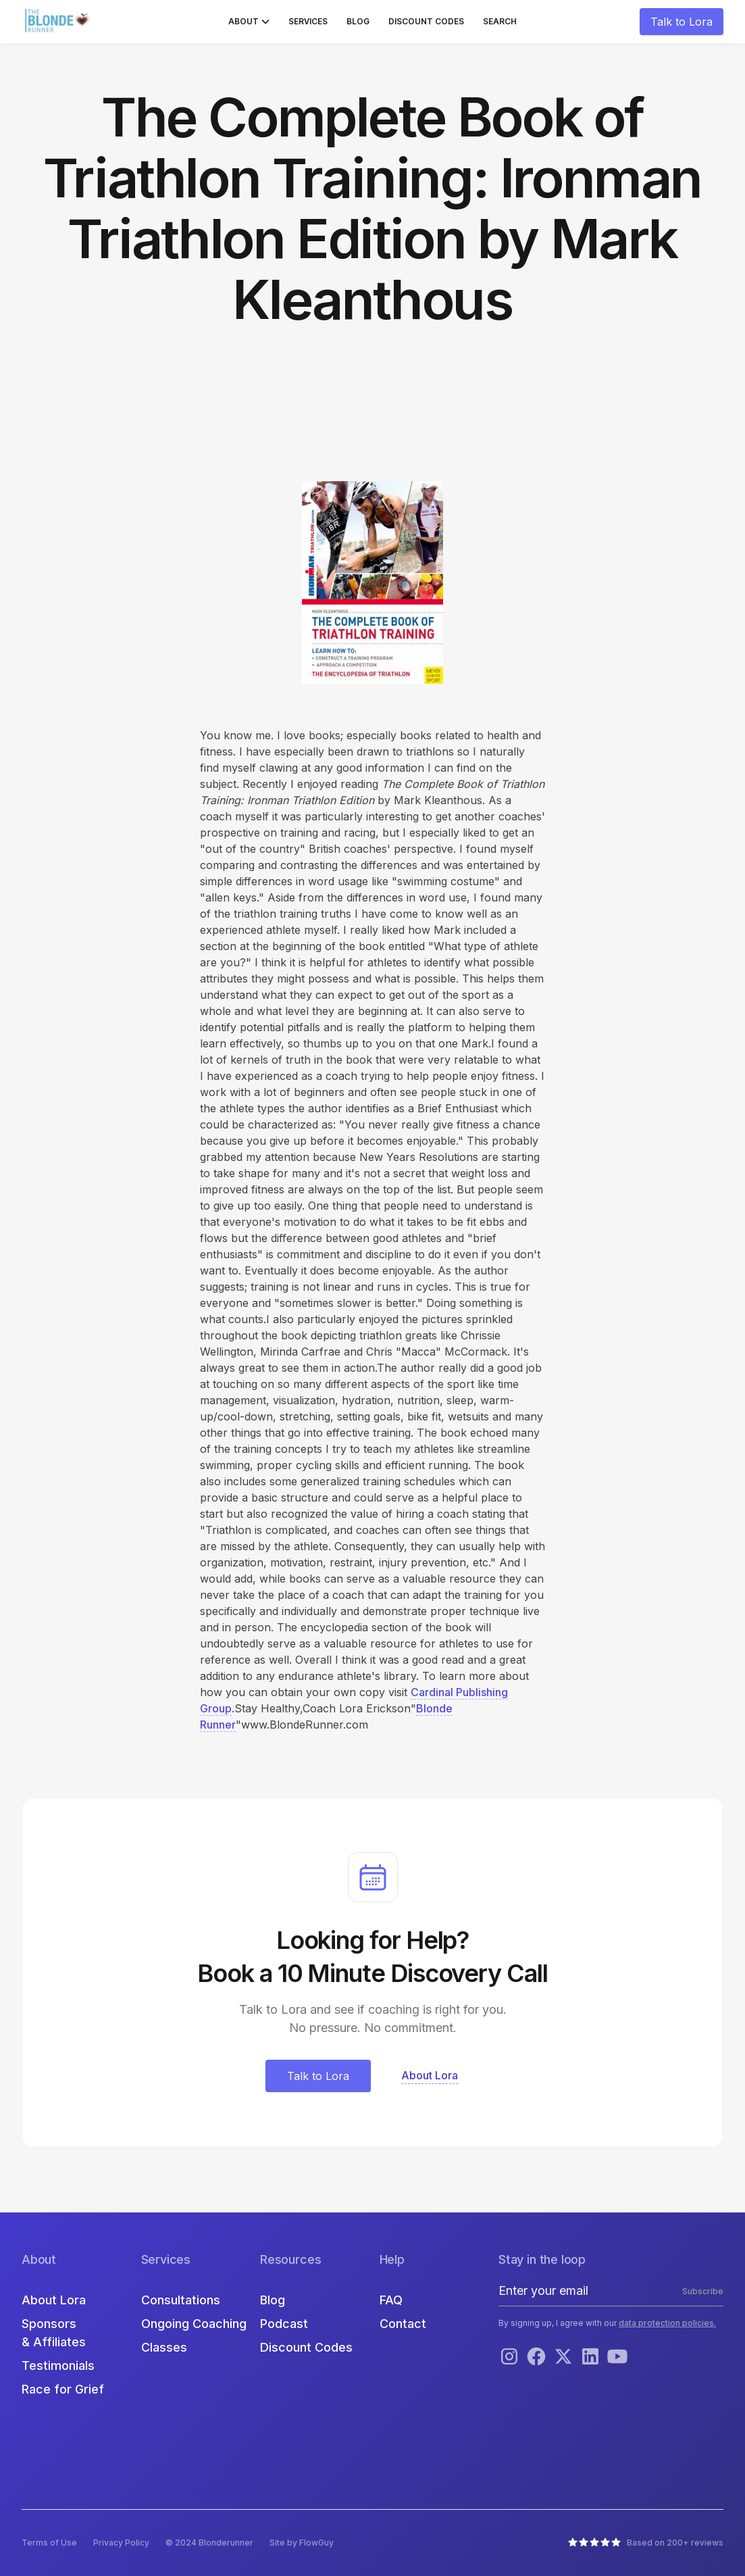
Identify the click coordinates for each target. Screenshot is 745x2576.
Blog (357, 21)
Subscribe (702, 2291)
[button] (249, 21)
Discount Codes (426, 21)
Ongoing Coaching (194, 2324)
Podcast (284, 2324)
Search (500, 21)
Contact (403, 2324)
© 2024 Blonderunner (209, 2542)
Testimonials (58, 2365)
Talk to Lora (681, 21)
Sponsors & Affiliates (54, 2333)
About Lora (54, 2300)
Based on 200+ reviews (675, 2542)
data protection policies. (667, 2323)
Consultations (180, 2300)
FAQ (391, 2300)
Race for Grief (63, 2389)
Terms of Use (49, 2542)
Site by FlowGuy (301, 2542)
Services (308, 21)
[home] (59, 22)
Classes (164, 2347)
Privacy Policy (121, 2542)
